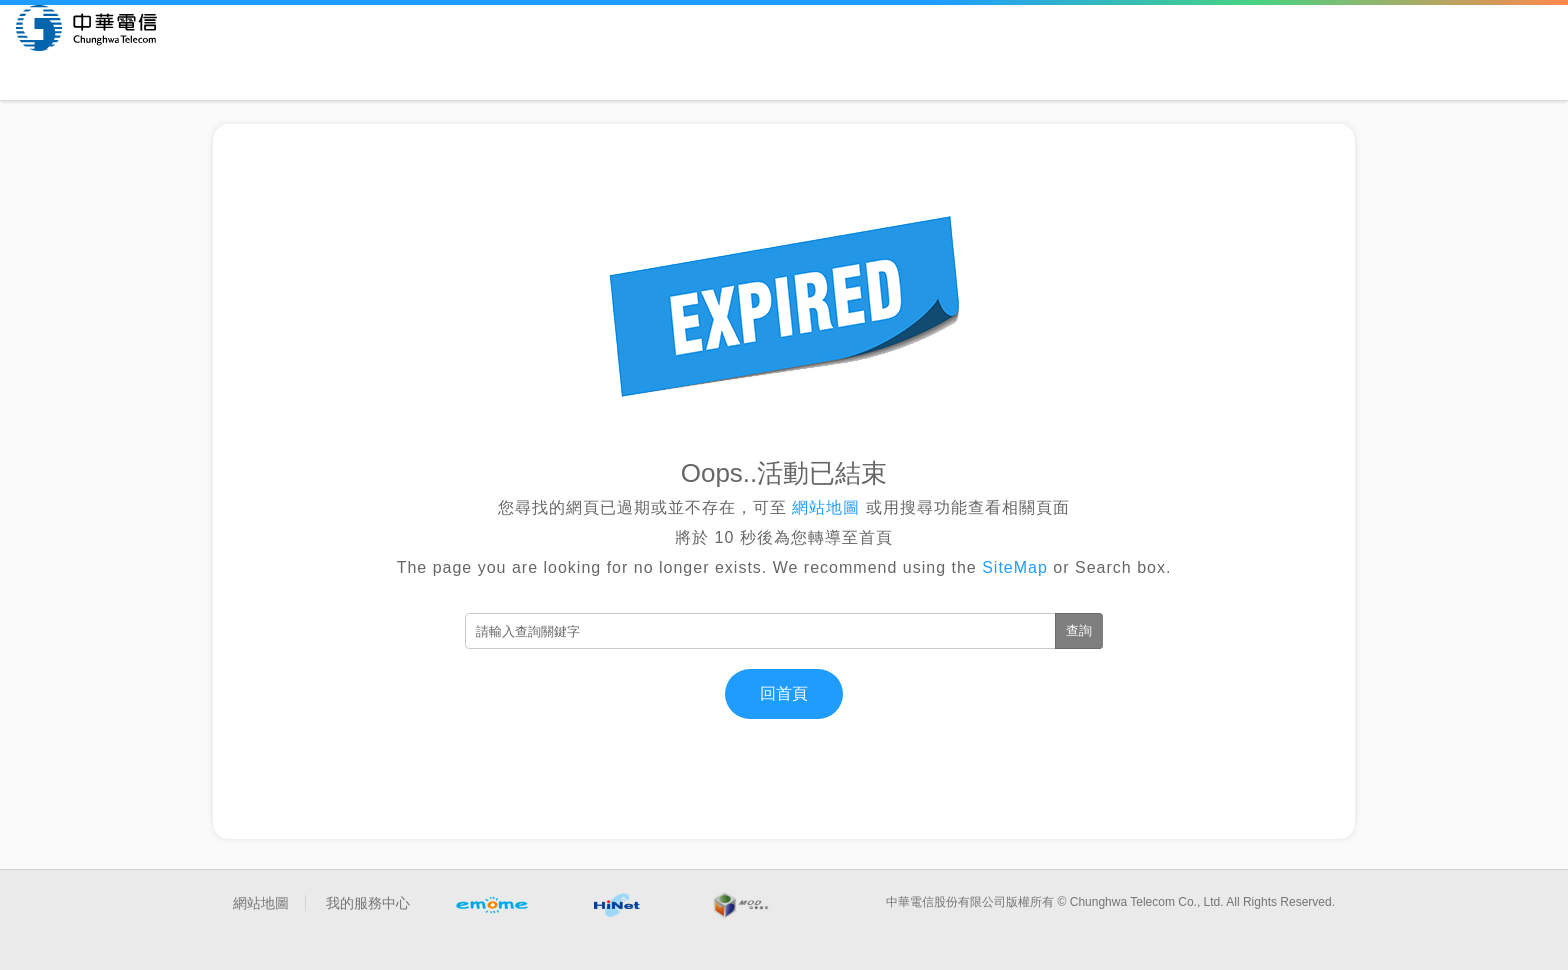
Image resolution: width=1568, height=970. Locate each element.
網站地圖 (826, 507)
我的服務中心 (368, 903)
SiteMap (1015, 567)
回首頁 (784, 693)
